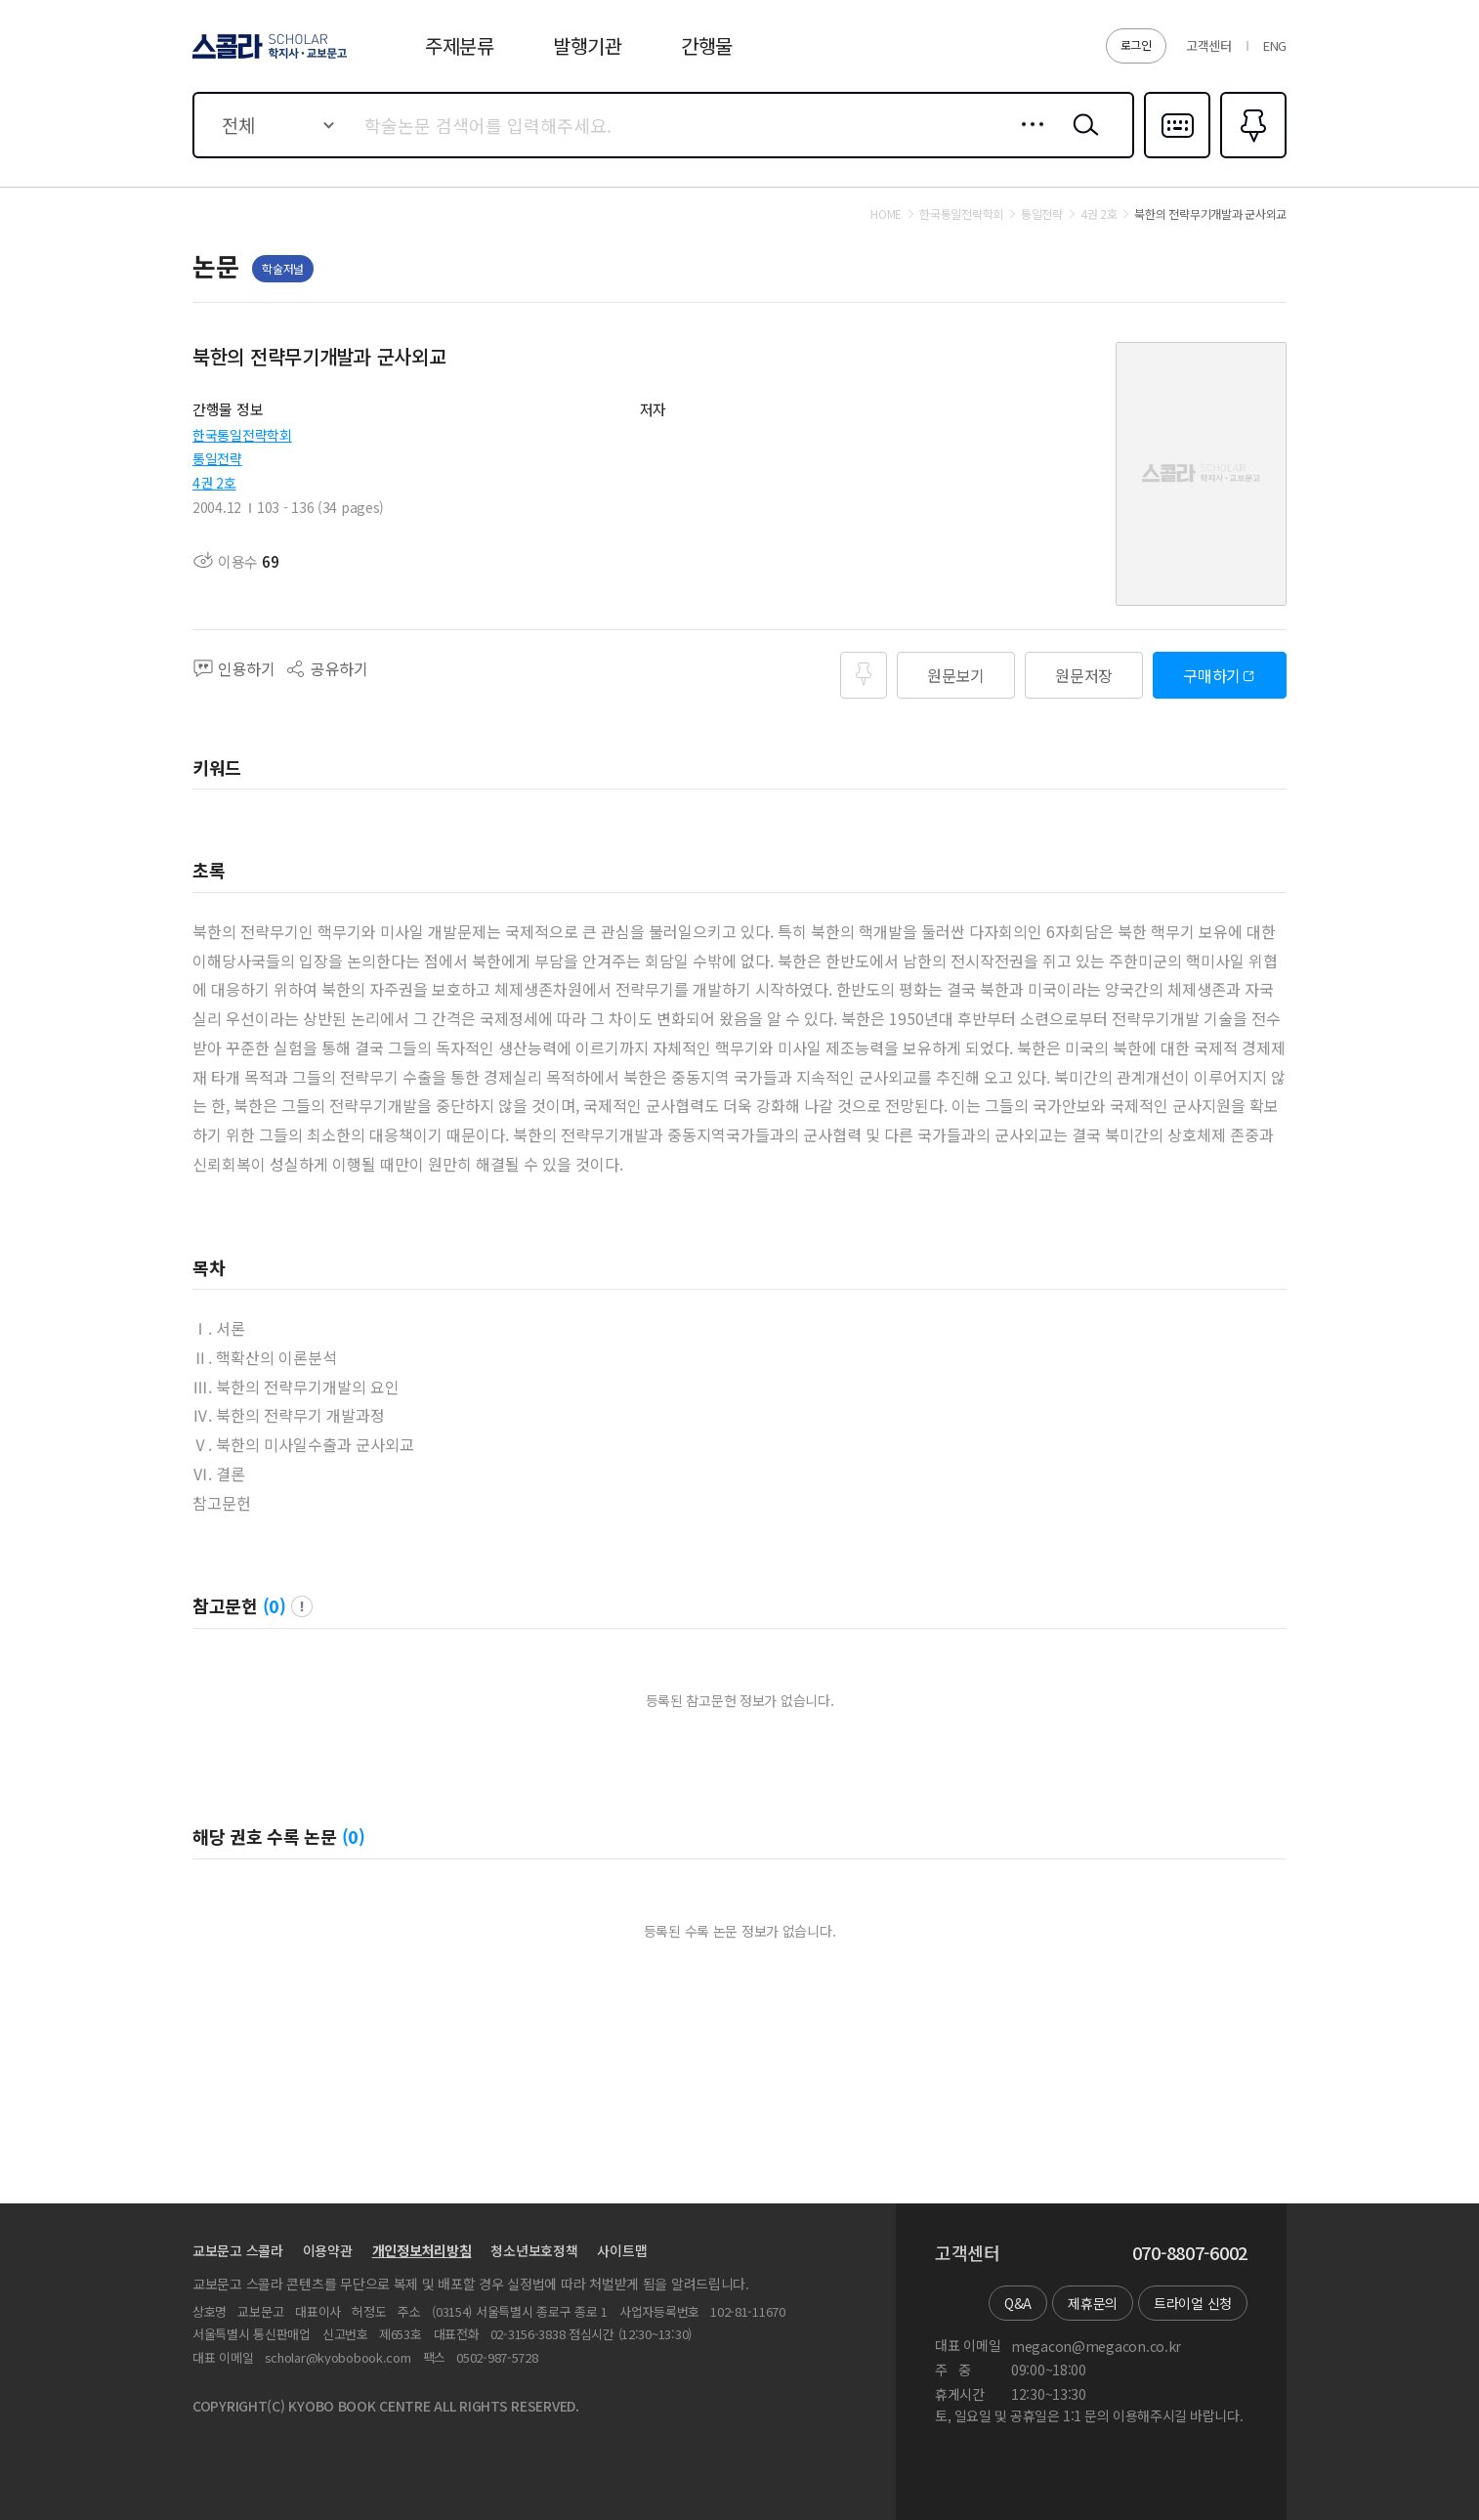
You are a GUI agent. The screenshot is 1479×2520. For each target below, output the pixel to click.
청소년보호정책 (533, 2250)
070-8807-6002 (1189, 2253)
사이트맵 (622, 2250)
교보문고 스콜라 (237, 2250)
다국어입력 (1177, 156)
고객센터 (1209, 45)
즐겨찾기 (1251, 156)
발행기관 (587, 45)
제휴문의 (1093, 2303)
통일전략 (217, 458)
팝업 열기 (302, 1606)
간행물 (707, 45)
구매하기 (1212, 675)
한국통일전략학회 (242, 435)
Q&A (1018, 2303)
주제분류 (459, 45)
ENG (1275, 45)
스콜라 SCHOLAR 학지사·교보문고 (266, 58)
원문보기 (956, 675)
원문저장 (1084, 675)
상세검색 (1027, 140)
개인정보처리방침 (422, 2250)
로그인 (1136, 44)
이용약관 (328, 2250)
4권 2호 (214, 482)
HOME (886, 214)
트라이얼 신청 (1193, 2303)
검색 (1081, 140)
